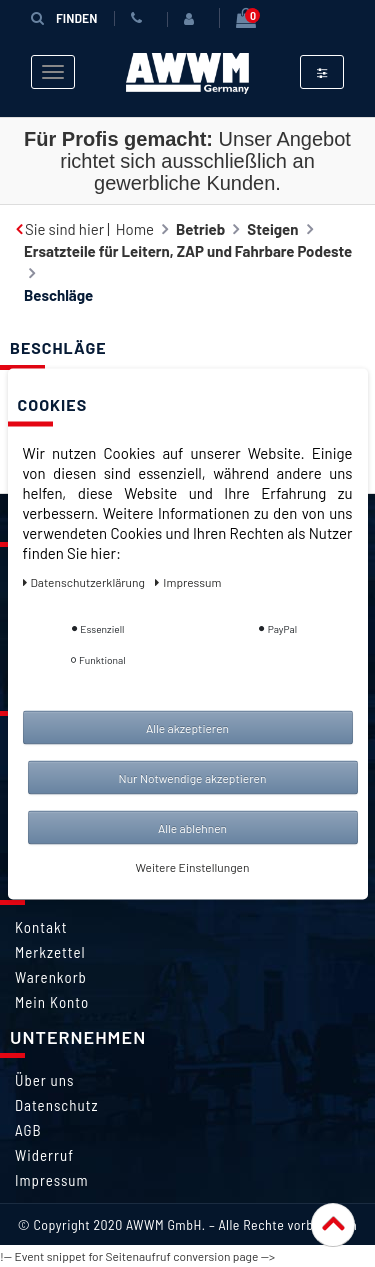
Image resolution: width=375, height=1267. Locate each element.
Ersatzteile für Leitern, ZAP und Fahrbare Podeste (188, 251)
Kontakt (41, 927)
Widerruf (44, 1155)
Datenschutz (56, 1105)
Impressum (52, 1180)
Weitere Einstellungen (193, 866)
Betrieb (200, 229)
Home (135, 229)
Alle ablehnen (192, 827)
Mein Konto (52, 1002)
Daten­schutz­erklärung (85, 581)
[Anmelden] (193, 19)
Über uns (44, 1080)
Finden (64, 17)
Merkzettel (50, 952)
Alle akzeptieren (187, 727)
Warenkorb (51, 977)
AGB (28, 1130)
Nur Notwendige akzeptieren (193, 777)
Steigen (272, 229)
